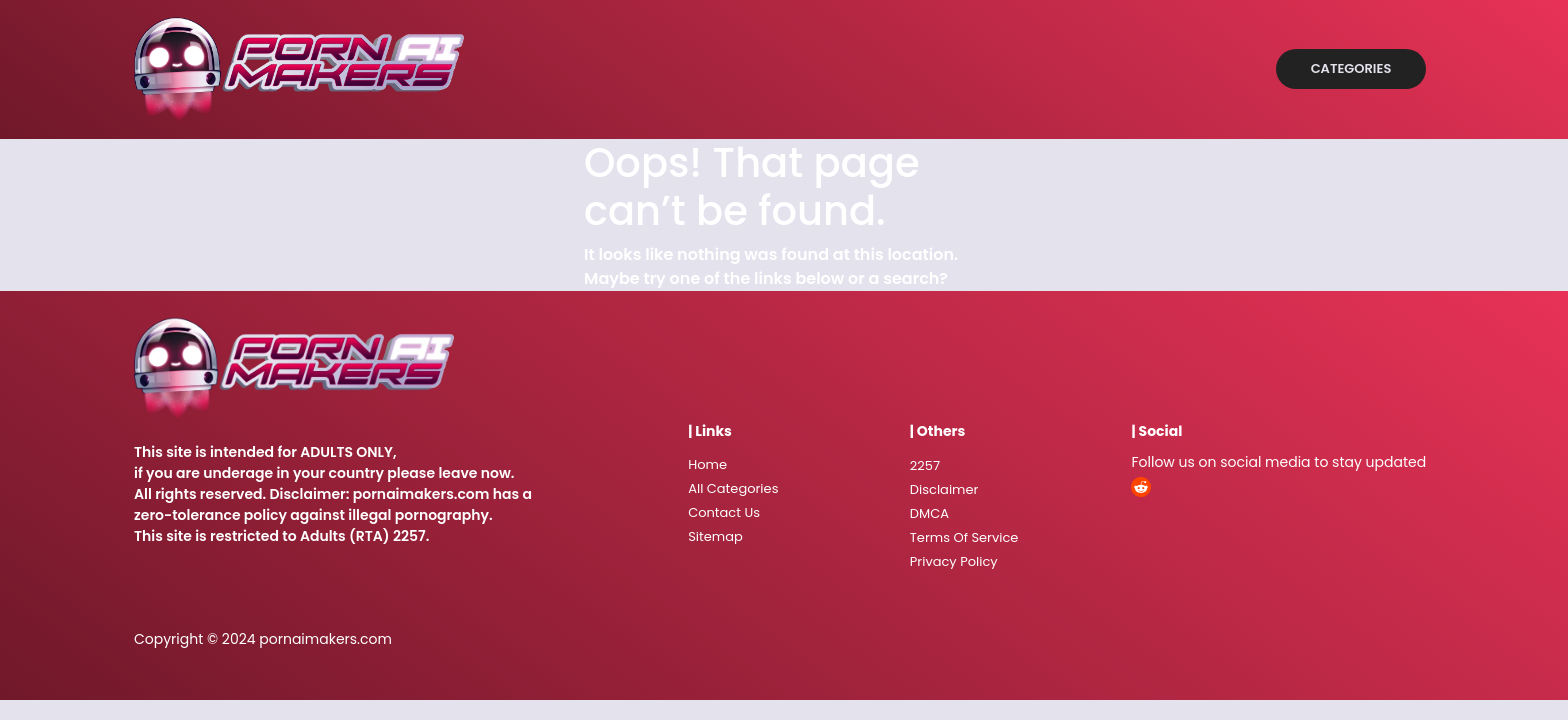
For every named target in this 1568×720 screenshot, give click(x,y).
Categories (1351, 68)
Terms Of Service (964, 537)
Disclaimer (944, 489)
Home (707, 464)
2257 (925, 465)
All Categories (733, 488)
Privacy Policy (954, 561)
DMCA (929, 513)
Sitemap (715, 536)
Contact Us (724, 512)
